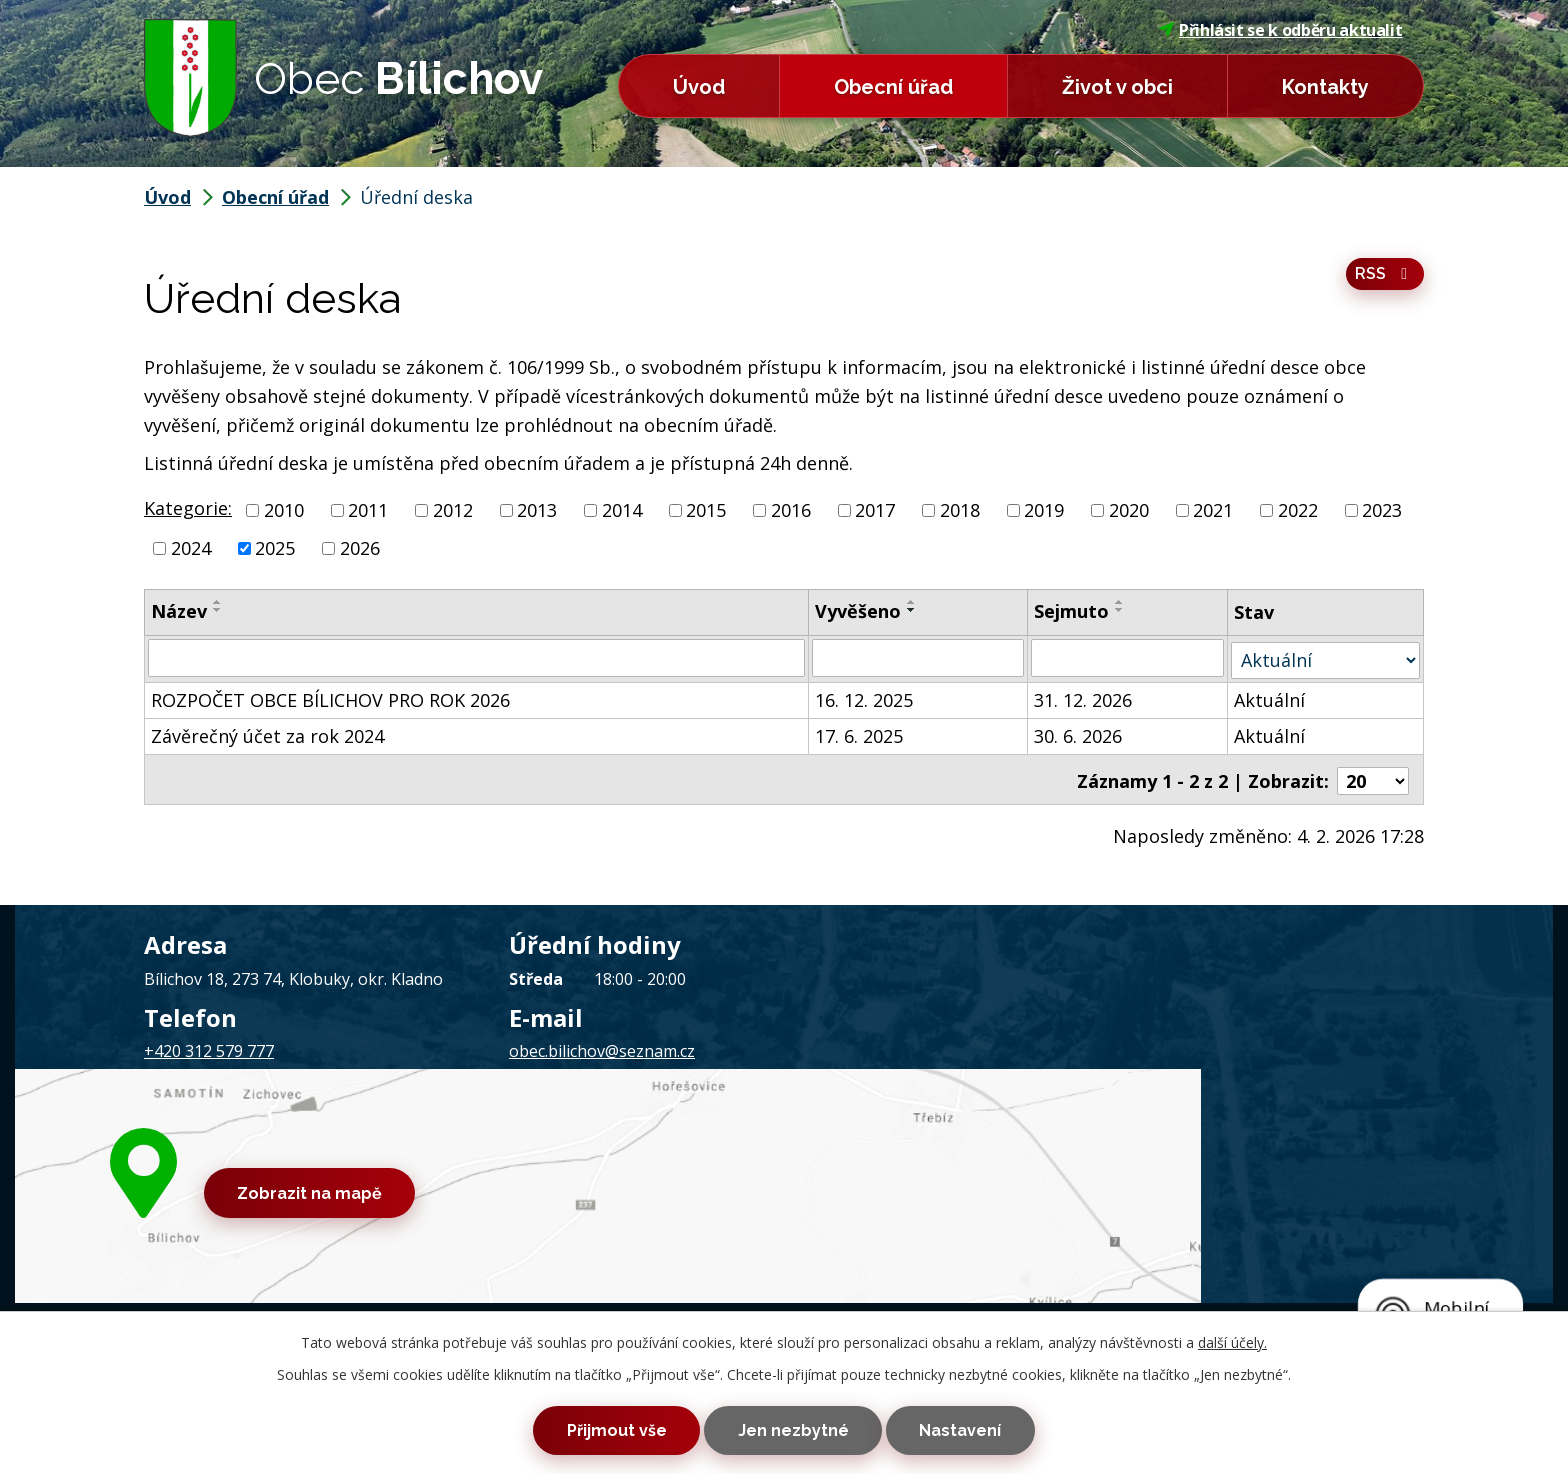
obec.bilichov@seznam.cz (602, 1046)
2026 (360, 548)
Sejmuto (1072, 611)
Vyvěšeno (859, 611)
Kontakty (1325, 87)
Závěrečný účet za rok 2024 (267, 734)
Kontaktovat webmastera (388, 1157)
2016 (791, 510)
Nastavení (995, 1425)
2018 (960, 510)
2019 (1044, 510)
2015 (706, 510)
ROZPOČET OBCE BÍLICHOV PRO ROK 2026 (330, 698)
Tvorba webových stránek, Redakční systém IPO (1044, 1157)
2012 (453, 510)
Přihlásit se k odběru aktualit (1281, 30)
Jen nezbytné (793, 1425)
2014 (622, 510)
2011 (368, 510)
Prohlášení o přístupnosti (676, 1157)
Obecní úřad (893, 87)
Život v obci (1117, 87)
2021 (1213, 510)
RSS (1384, 278)
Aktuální (1270, 698)
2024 (191, 548)
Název (179, 611)
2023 (1382, 510)
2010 (284, 510)
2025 (275, 548)
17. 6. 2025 (860, 734)
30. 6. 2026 (1079, 734)
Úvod (699, 87)
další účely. (1232, 1332)
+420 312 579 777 (209, 1046)
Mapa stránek (535, 1157)
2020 (1129, 510)
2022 (1298, 510)
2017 (875, 510)
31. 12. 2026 (1084, 698)
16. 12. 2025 (865, 698)
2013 (537, 510)
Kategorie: (188, 508)
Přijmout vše (582, 1425)
